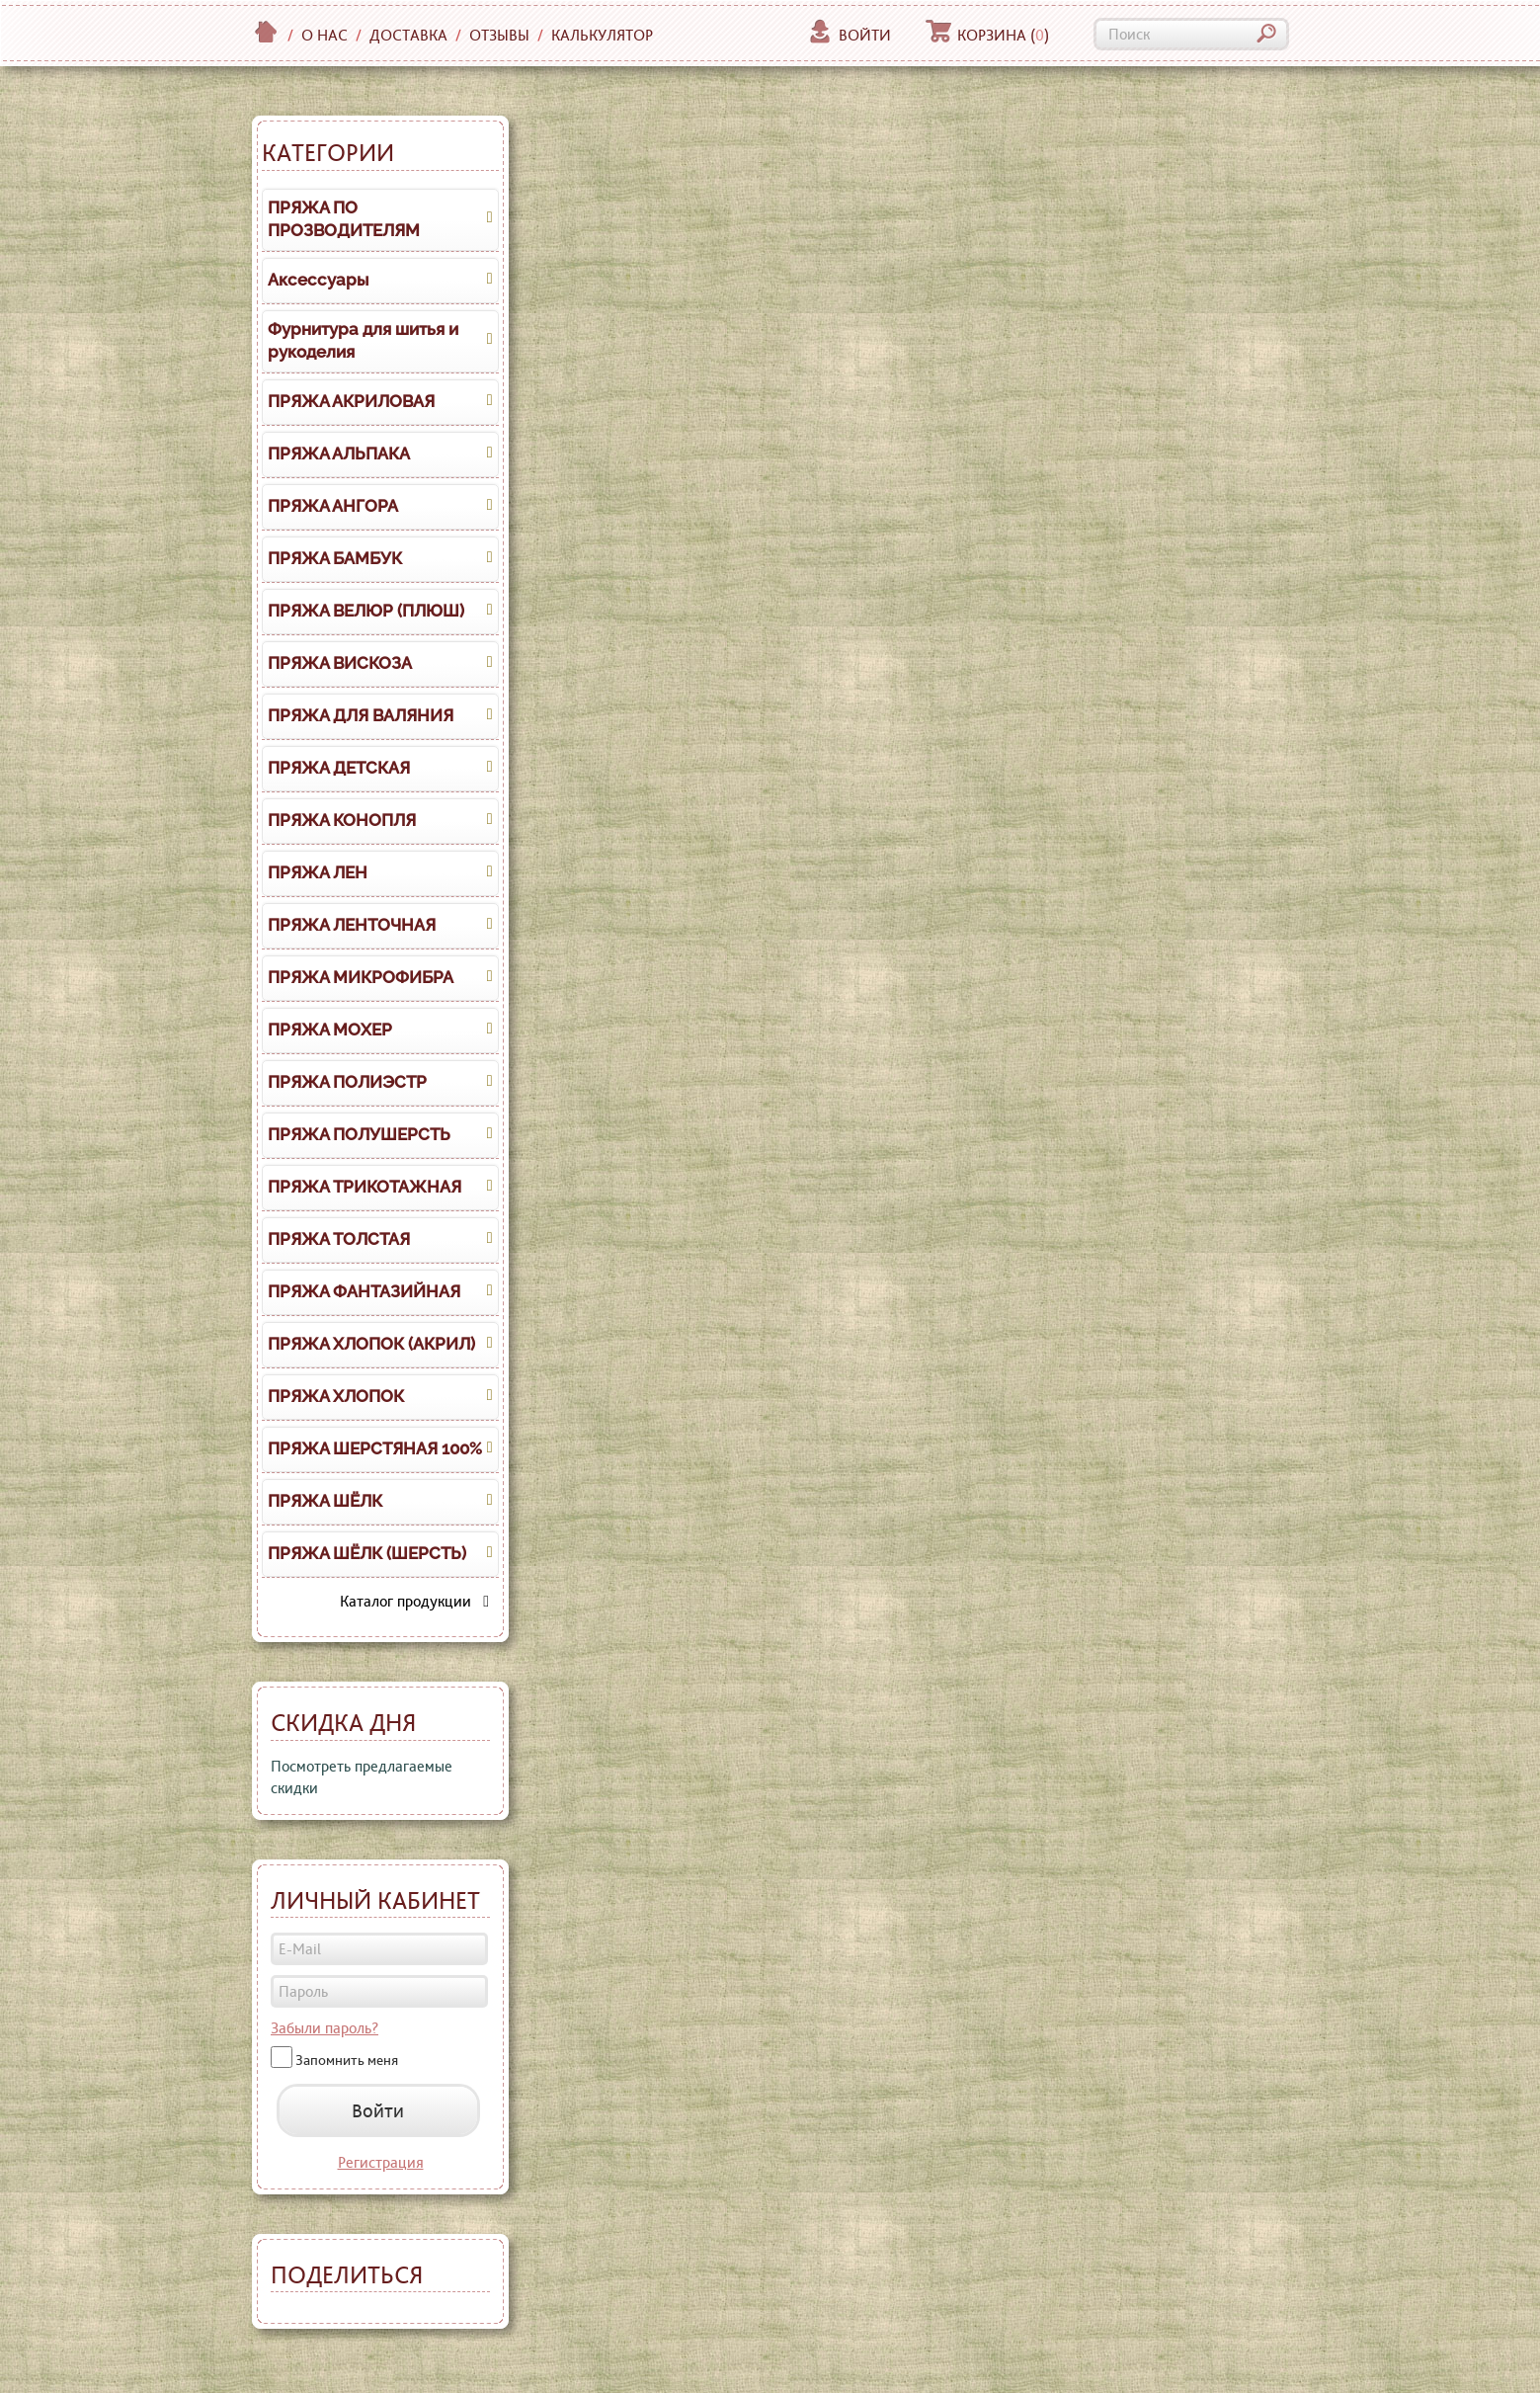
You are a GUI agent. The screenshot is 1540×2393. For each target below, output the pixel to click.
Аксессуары (318, 279)
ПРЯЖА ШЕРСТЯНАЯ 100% (375, 1448)
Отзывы (499, 35)
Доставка (408, 35)
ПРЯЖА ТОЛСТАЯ (339, 1239)
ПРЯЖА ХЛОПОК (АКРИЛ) (371, 1344)
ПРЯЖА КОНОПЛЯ (342, 820)
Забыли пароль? (324, 2028)
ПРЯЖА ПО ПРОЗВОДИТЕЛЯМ (344, 219)
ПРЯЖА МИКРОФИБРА (360, 977)
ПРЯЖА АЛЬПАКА (339, 453)
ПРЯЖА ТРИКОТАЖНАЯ (364, 1186)
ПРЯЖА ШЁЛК (325, 1501)
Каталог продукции (414, 1601)
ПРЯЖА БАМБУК (335, 558)
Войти (849, 35)
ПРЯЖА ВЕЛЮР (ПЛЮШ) (366, 610)
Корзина (987, 35)
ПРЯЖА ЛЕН (317, 872)
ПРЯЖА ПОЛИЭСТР (347, 1082)
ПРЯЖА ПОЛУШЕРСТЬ (359, 1134)
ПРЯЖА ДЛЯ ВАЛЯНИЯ (360, 715)
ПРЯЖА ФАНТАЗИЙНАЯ (364, 1291)
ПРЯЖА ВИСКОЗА (340, 663)
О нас (324, 35)
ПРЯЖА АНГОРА (333, 506)
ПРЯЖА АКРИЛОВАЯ (351, 401)
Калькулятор (602, 35)
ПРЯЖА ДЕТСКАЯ (339, 768)
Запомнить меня (346, 2060)
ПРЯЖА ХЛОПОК (336, 1396)
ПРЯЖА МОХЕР (330, 1029)
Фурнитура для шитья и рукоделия (363, 341)
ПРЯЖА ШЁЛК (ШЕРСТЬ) (367, 1553)
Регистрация (381, 2162)
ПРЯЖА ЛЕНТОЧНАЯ (352, 925)
